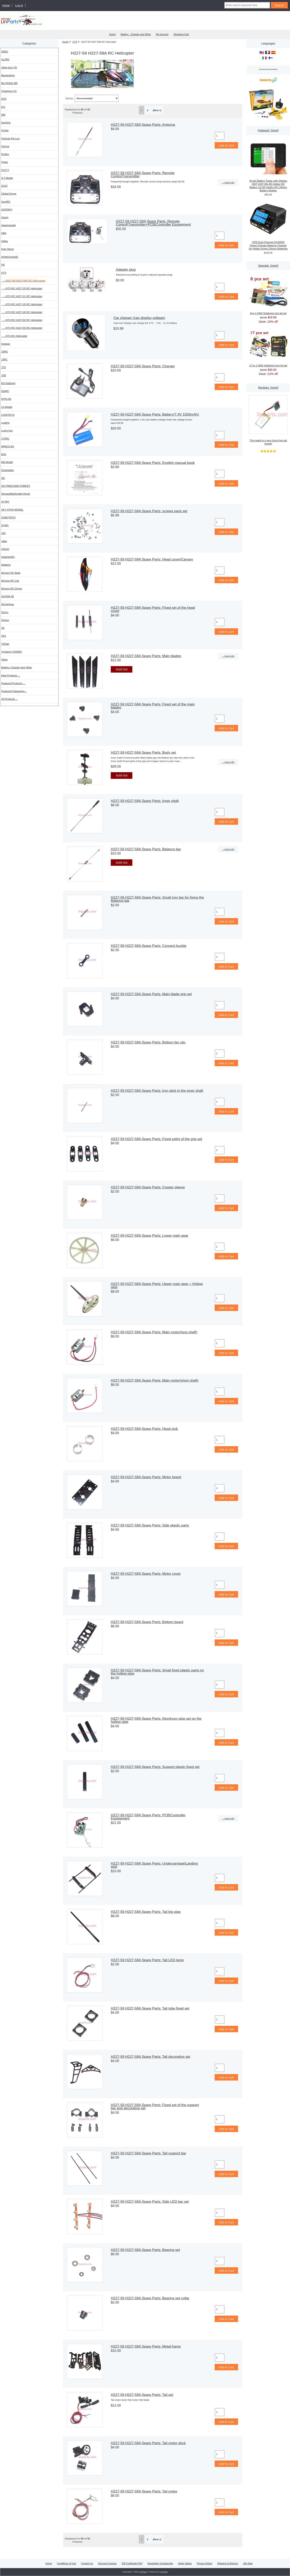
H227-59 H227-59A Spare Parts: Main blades (146, 656)
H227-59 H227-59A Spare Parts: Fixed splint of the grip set (156, 1139)
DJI (3, 106)
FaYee (4, 130)
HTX (74, 41)
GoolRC (5, 201)
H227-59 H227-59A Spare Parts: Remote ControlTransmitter (142, 174)
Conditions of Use (66, 2563)
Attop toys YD (9, 67)
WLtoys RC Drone (11, 588)
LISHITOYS (7, 414)
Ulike (4, 541)
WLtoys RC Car (10, 580)
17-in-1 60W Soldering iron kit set (268, 348)
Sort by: (69, 98)
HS (3, 264)
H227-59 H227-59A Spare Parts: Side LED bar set (150, 2201)
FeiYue (5, 146)
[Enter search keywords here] (247, 5)
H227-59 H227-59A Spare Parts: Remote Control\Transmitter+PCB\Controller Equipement (153, 222)
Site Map (248, 2563)
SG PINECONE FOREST (15, 485)
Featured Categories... (14, 691)
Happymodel (8, 225)
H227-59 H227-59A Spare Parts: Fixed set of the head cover (153, 609)
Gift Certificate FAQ (132, 2563)
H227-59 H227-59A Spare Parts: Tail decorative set (150, 2057)
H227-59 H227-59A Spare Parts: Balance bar (146, 849)
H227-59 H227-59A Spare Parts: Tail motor (144, 2491)
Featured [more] (268, 130)
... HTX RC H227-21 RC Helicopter (21, 296)
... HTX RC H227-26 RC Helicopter (21, 312)
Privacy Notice (204, 2563)
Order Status (185, 2563)
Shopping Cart (181, 34)
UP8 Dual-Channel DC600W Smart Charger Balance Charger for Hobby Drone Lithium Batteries (268, 226)
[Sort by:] (97, 98)
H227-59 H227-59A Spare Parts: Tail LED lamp (147, 1960)
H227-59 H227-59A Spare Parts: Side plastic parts (150, 1525)
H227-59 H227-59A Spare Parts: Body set (143, 752)
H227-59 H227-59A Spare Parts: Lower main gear (149, 1235)
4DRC (4, 51)
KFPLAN (6, 398)
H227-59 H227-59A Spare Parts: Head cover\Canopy (152, 559)
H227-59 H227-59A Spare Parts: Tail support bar (148, 2153)
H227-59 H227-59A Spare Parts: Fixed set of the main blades (153, 705)
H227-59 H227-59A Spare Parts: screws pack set (149, 511)
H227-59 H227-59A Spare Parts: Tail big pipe (146, 1912)
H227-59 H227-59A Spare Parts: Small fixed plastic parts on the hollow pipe (157, 1671)
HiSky (4, 241)
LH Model (6, 407)
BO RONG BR (9, 83)
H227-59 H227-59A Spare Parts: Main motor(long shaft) (154, 1332)
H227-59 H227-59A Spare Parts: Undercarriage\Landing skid (154, 1865)
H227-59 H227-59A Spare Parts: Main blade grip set (151, 994)
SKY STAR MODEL (12, 509)
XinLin (4, 612)
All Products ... (9, 699)
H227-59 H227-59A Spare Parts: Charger (143, 366)
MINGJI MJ (7, 446)
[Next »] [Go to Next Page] (157, 110)
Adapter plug (126, 269)
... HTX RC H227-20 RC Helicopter (21, 288)
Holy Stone (7, 249)
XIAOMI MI (7, 596)
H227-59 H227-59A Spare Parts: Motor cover (146, 1574)
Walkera (5, 564)
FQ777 (5, 170)
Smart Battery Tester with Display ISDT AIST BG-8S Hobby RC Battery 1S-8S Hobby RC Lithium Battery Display (268, 166)
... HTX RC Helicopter (14, 335)
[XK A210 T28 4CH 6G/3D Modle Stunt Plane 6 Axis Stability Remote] (268, 105)
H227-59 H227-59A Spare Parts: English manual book (153, 463)
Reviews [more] (268, 387)
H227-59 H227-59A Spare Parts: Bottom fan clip (148, 1042)
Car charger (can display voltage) (139, 318)
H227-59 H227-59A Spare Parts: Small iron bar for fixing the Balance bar (157, 899)
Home (6, 5)
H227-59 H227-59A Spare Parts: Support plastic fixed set (155, 1767)
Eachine (5, 122)
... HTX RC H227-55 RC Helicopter (21, 327)
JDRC (4, 351)
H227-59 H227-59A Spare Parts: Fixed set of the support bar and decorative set (155, 2106)
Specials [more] (268, 265)
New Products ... (10, 675)
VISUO (5, 549)
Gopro (4, 217)
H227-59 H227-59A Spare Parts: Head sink (144, 1429)
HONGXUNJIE (9, 256)
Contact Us (87, 2563)
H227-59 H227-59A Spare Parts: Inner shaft (145, 801)
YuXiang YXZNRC (11, 651)
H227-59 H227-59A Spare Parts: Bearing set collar (150, 2298)
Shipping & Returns (227, 2563)
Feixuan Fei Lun (10, 138)
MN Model (7, 462)
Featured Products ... (13, 683)
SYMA (4, 525)
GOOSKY (6, 209)
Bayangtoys (8, 75)
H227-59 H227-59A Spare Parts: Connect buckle (148, 946)
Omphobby (7, 470)
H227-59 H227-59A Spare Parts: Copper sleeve (148, 1187)
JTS (3, 367)
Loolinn (5, 422)
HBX (3, 233)
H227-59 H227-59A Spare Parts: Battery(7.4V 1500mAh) (155, 414)
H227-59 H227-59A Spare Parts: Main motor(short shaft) (154, 1380)
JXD (3, 375)
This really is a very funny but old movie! (268, 420)
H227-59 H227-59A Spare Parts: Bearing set (145, 2250)
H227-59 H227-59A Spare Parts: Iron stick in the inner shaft (157, 1091)
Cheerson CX (9, 91)
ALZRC (5, 59)
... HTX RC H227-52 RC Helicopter (21, 320)
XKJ (3, 635)
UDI (3, 533)
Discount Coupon (107, 2563)
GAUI (4, 185)
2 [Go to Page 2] (147, 110)
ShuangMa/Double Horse (15, 493)
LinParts (143, 2572)
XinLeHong (7, 604)
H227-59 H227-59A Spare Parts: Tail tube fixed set (150, 2008)
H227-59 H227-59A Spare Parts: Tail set (142, 2395)
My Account (162, 34)
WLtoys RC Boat (10, 572)
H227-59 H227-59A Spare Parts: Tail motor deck (148, 2443)
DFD (3, 98)
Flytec (4, 162)
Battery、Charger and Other (136, 34)
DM (3, 114)
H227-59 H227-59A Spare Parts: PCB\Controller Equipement (148, 1816)
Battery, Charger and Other (16, 667)
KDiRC (5, 391)
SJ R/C (5, 501)
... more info (228, 182)
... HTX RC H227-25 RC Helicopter (21, 304)
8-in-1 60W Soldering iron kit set (268, 295)
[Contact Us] (268, 81)
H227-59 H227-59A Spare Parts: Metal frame (146, 2346)
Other (4, 659)
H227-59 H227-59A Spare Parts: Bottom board (147, 1622)
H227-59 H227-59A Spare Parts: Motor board (146, 1477)
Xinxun (5, 620)
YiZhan (5, 643)
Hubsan (5, 343)
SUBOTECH (8, 517)
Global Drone (8, 193)
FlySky (5, 154)
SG (3, 478)
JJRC (4, 359)
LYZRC (5, 438)
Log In (19, 5)
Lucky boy (7, 430)
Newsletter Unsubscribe (160, 2563)
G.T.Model (7, 178)
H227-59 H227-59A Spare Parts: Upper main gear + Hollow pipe (157, 1285)
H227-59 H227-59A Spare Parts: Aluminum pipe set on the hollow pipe (156, 1720)
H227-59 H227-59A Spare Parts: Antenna (143, 125)
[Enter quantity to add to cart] (220, 136)
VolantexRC (8, 556)
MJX (3, 454)
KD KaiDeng (8, 383)
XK (3, 628)
